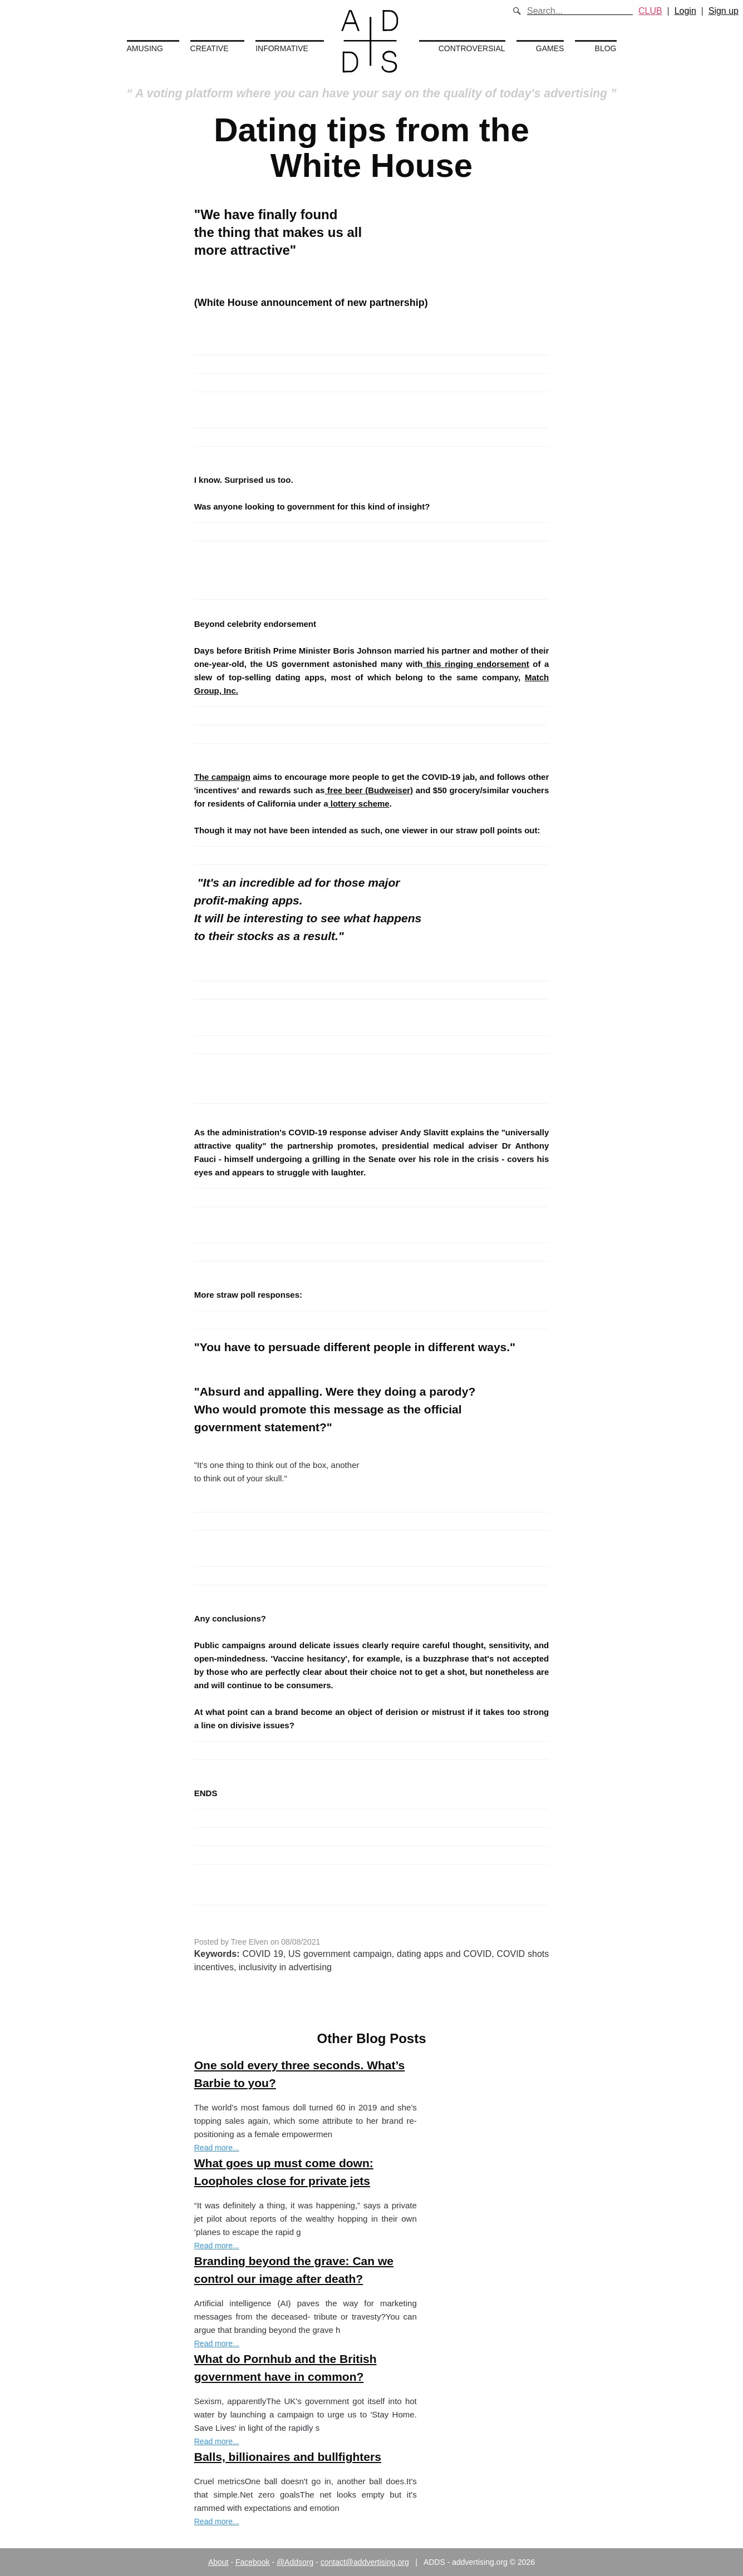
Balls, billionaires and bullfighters (287, 2456)
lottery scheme (359, 803)
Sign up (723, 11)
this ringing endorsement (477, 664)
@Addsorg (295, 2562)
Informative (281, 48)
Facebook (252, 2562)
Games (550, 48)
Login (685, 11)
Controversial (472, 48)
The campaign (222, 777)
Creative (209, 48)
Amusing (145, 48)
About (218, 2562)
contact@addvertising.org (365, 2562)
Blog (606, 48)
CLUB (650, 11)
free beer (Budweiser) (368, 790)
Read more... (216, 2147)
